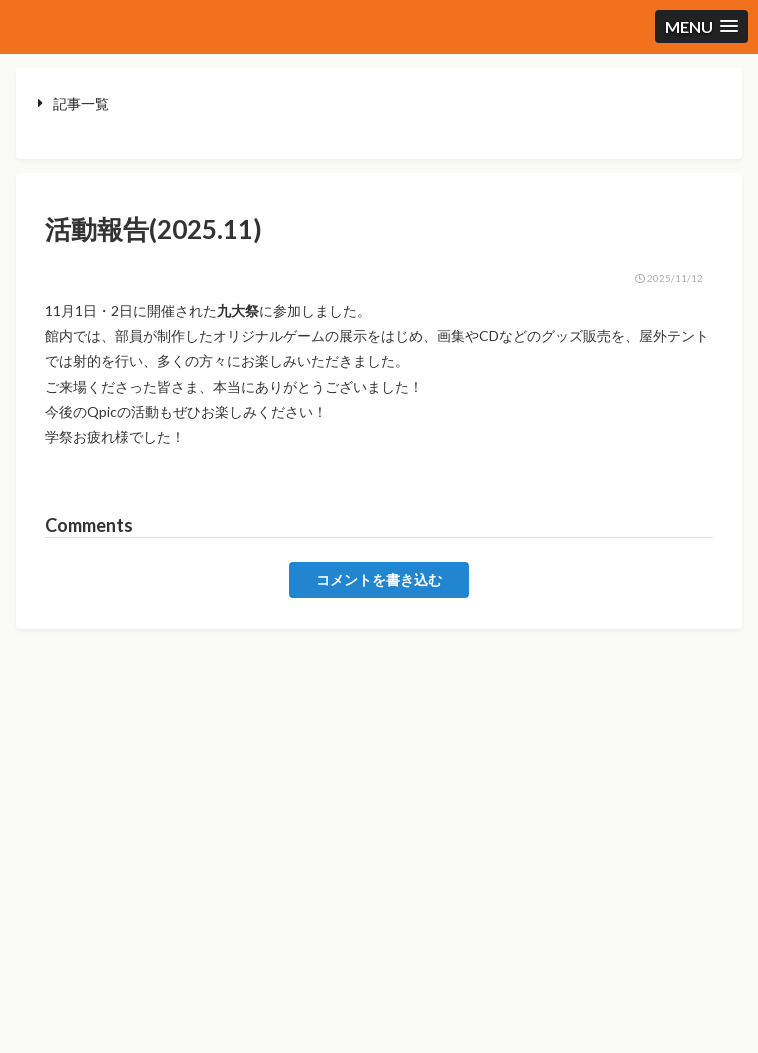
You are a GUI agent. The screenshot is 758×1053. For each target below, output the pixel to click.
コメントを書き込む (379, 580)
